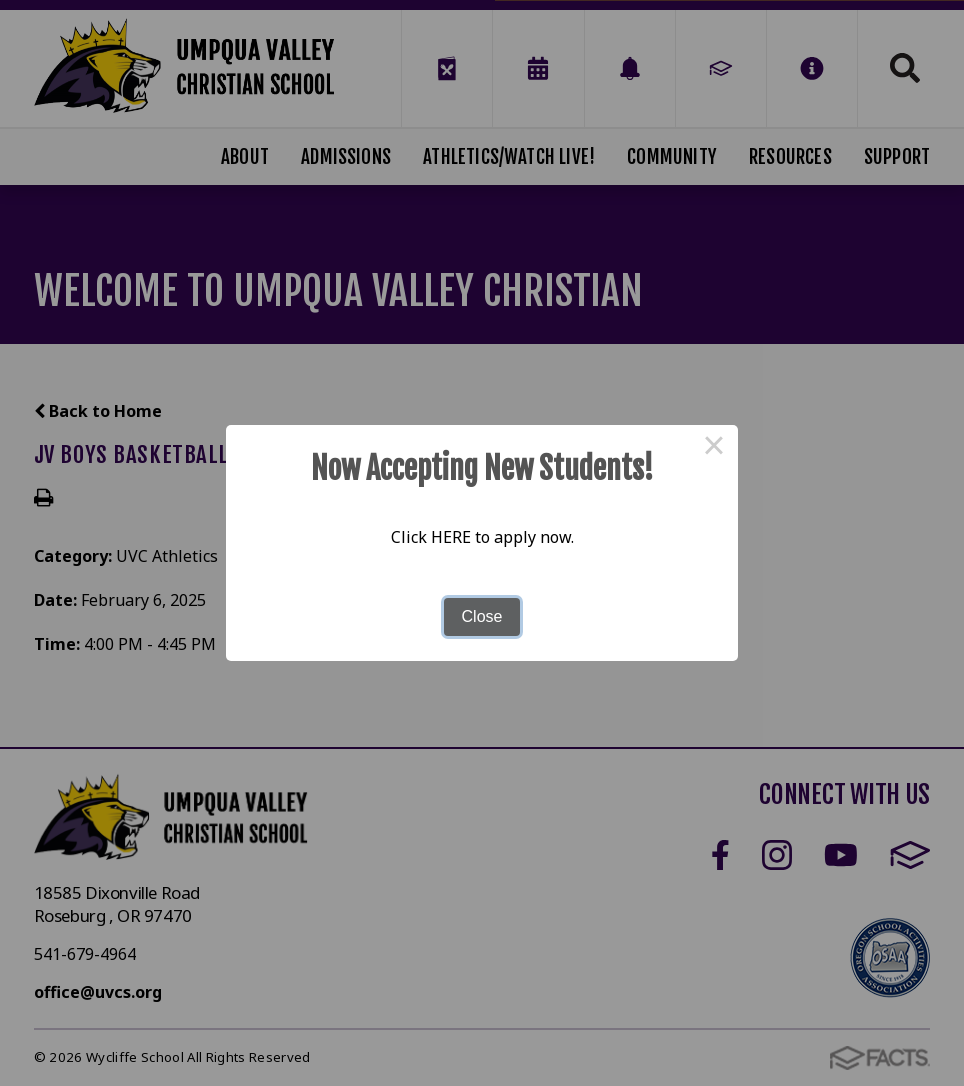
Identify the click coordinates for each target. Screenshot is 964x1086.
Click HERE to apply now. (482, 537)
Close (482, 616)
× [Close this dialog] (714, 449)
